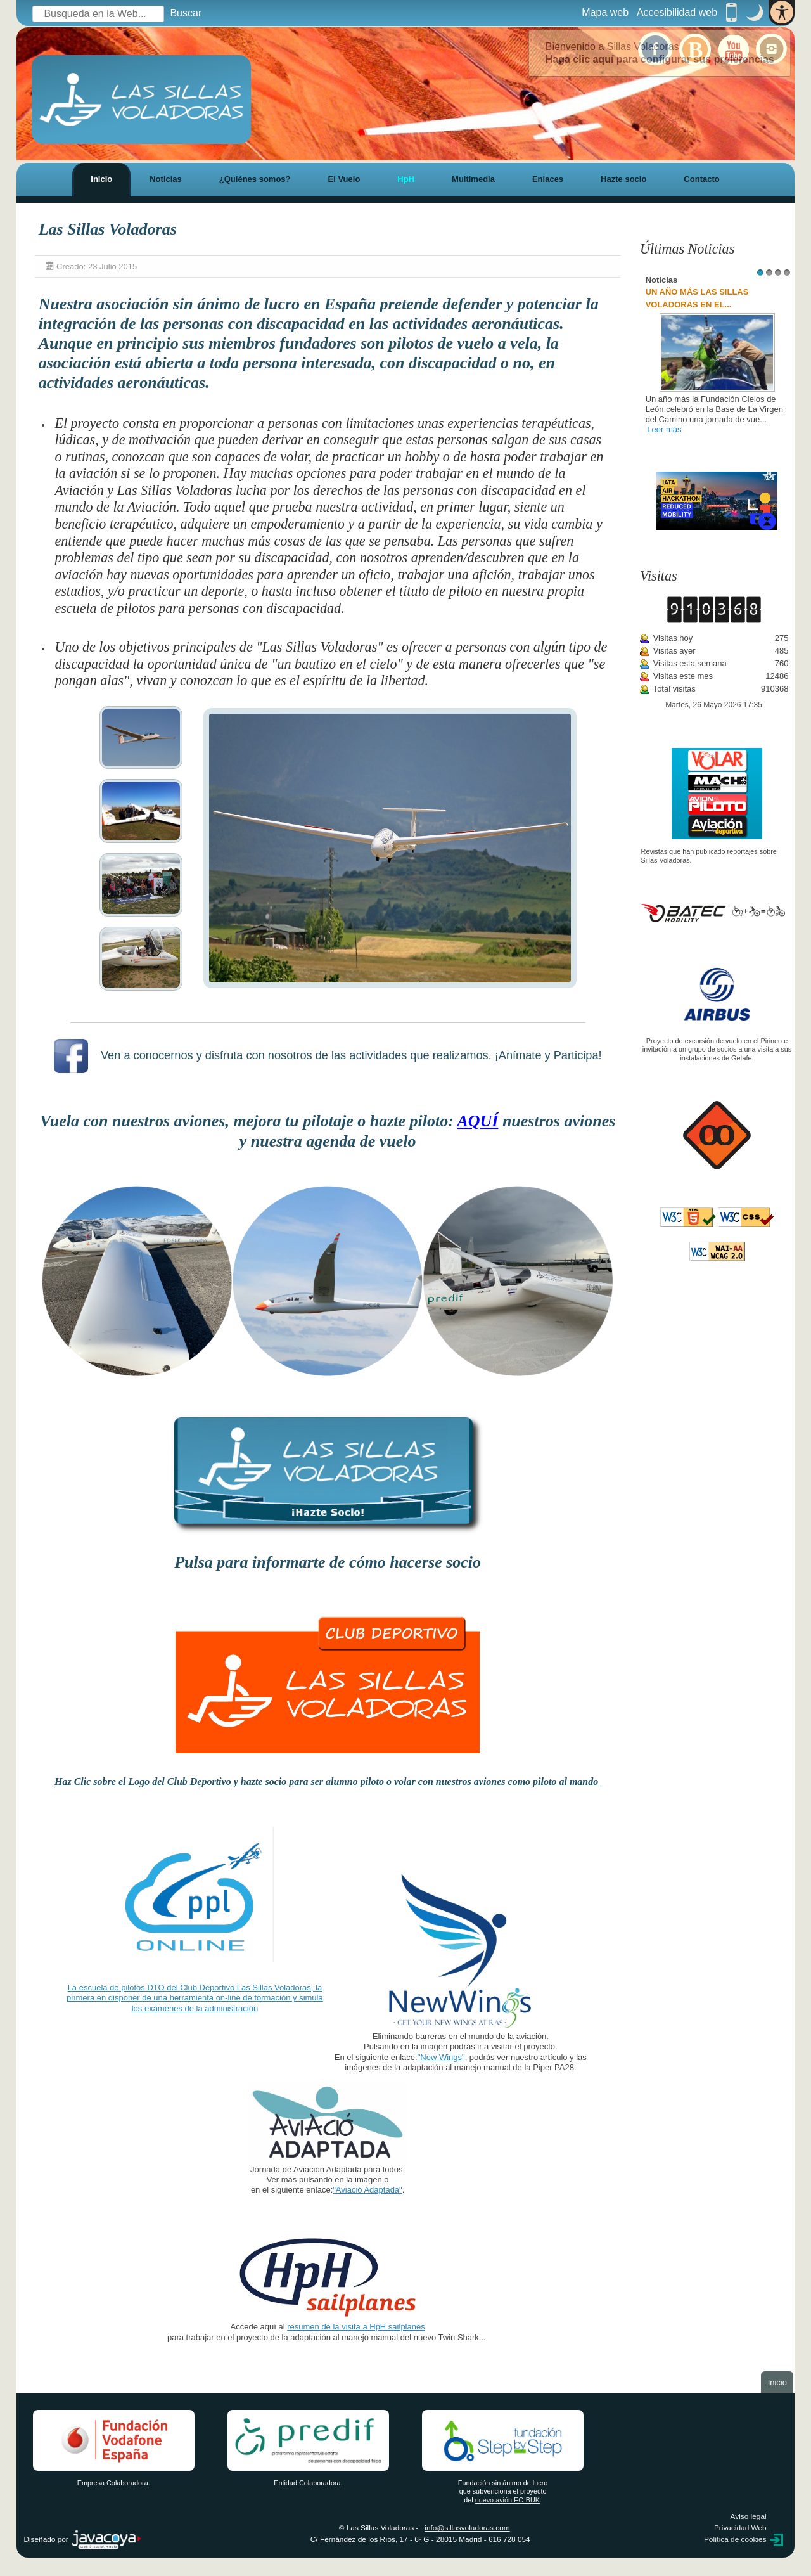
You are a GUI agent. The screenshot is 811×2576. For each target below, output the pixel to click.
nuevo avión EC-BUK (507, 2500)
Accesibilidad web (677, 12)
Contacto (701, 179)
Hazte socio (623, 179)
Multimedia (473, 179)
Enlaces (547, 179)
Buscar (185, 13)
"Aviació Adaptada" (367, 2189)
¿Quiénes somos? (255, 179)
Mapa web (605, 12)
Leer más (664, 429)
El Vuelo (344, 179)
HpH (405, 179)
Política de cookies (735, 2539)
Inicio (101, 179)
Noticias (166, 179)
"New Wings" (441, 2057)
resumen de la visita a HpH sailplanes (356, 2326)
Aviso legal (749, 2516)
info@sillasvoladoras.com (467, 2527)
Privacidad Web (740, 2527)
